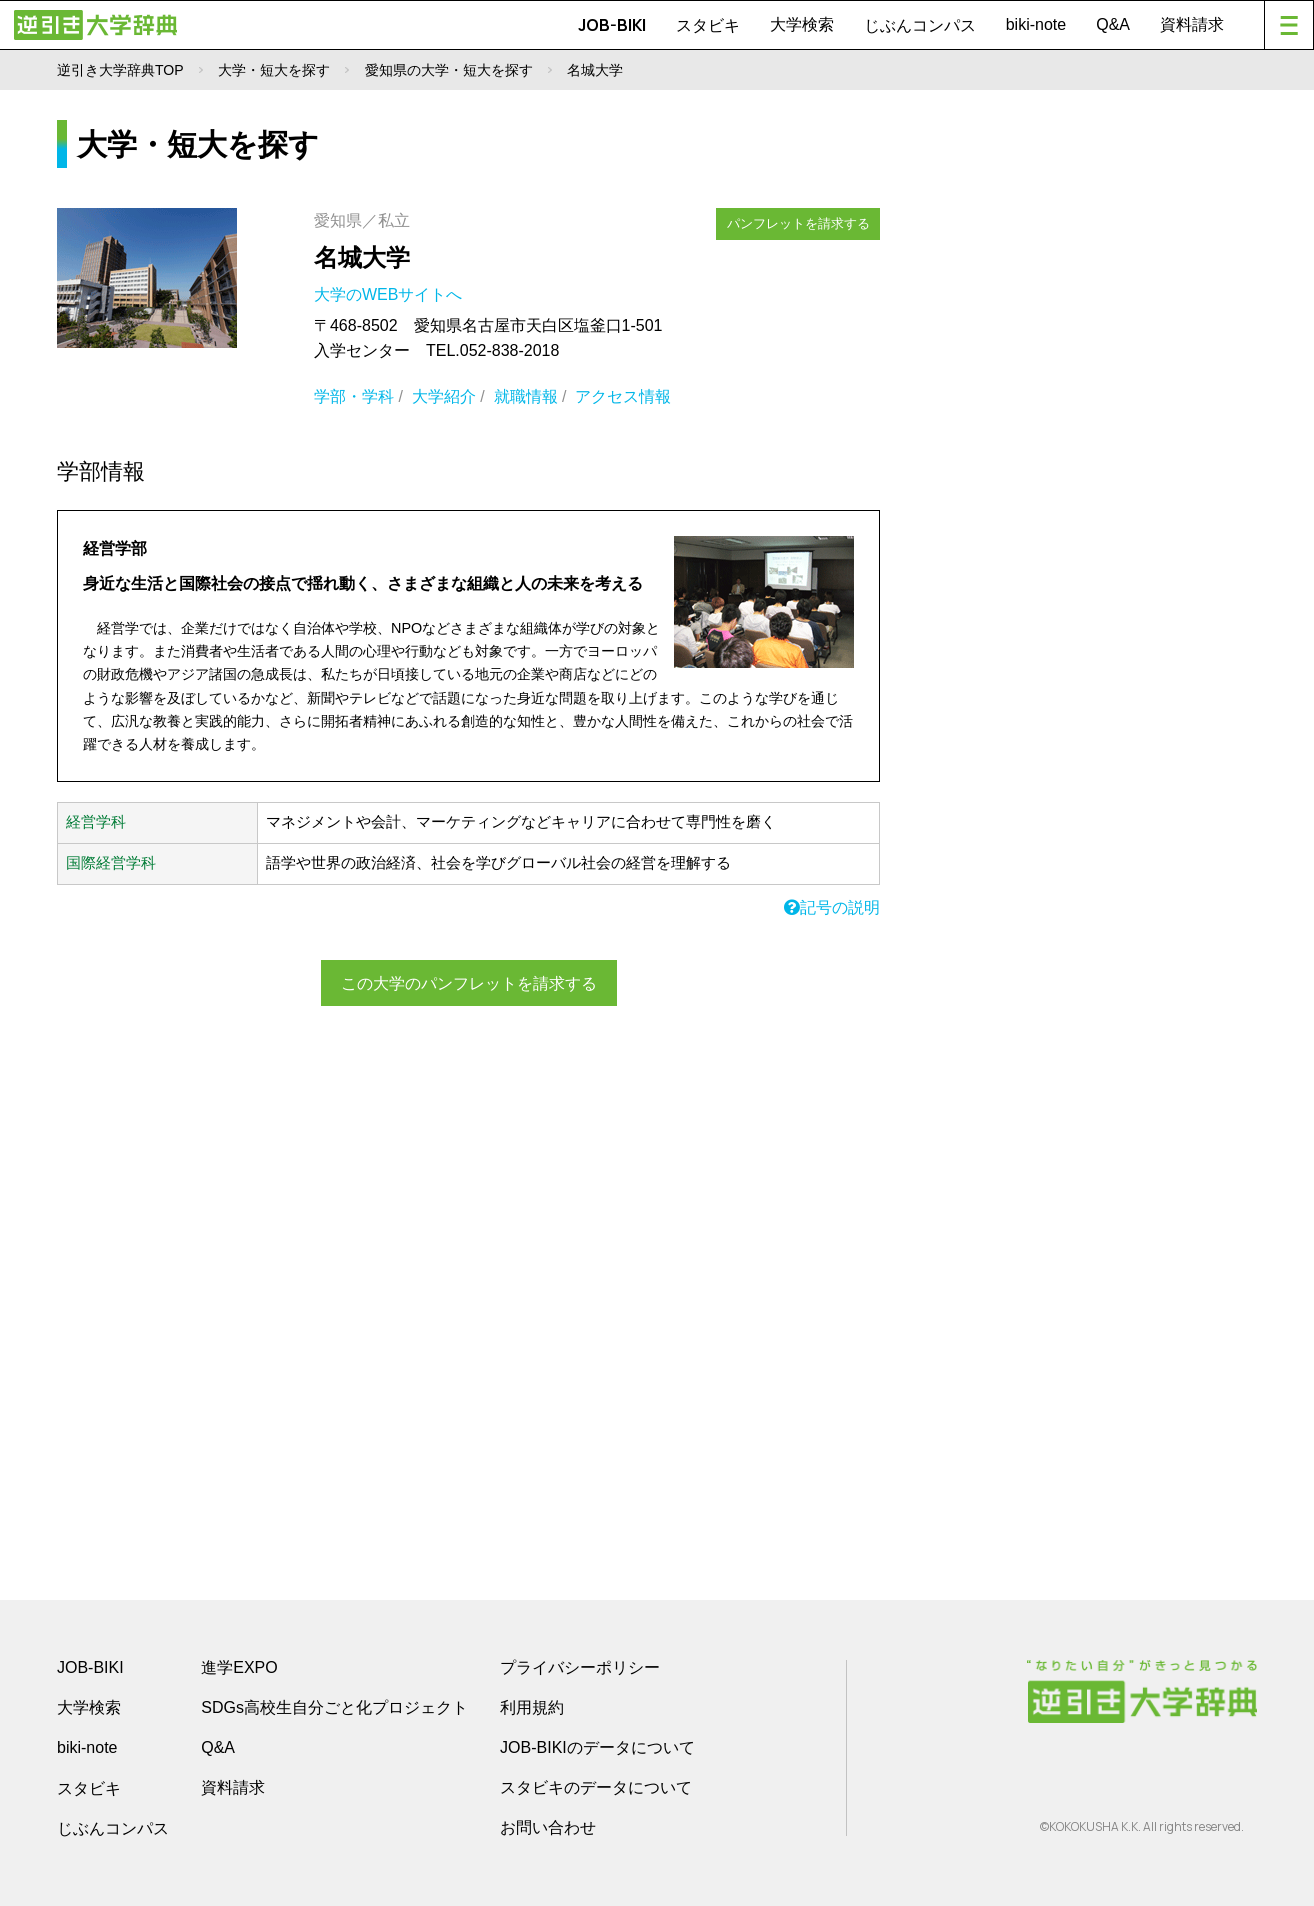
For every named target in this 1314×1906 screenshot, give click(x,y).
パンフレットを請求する (798, 222)
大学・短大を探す (274, 70)
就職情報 (526, 396)
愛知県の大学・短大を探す (449, 70)
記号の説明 (832, 907)
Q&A (1113, 24)
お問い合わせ (548, 1827)
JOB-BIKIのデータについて (597, 1747)
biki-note (1036, 24)
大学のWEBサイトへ (390, 294)
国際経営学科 (111, 863)
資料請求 (1192, 24)
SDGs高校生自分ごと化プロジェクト (334, 1707)
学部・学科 (354, 396)
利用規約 (532, 1707)
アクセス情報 (623, 396)
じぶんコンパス (920, 25)
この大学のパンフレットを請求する (469, 982)
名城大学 (362, 257)
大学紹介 (444, 396)
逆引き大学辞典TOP (120, 70)
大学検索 (802, 24)
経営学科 (96, 822)
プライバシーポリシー (580, 1667)
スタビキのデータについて (596, 1787)
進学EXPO (239, 1667)
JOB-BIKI (612, 25)
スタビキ (708, 25)
